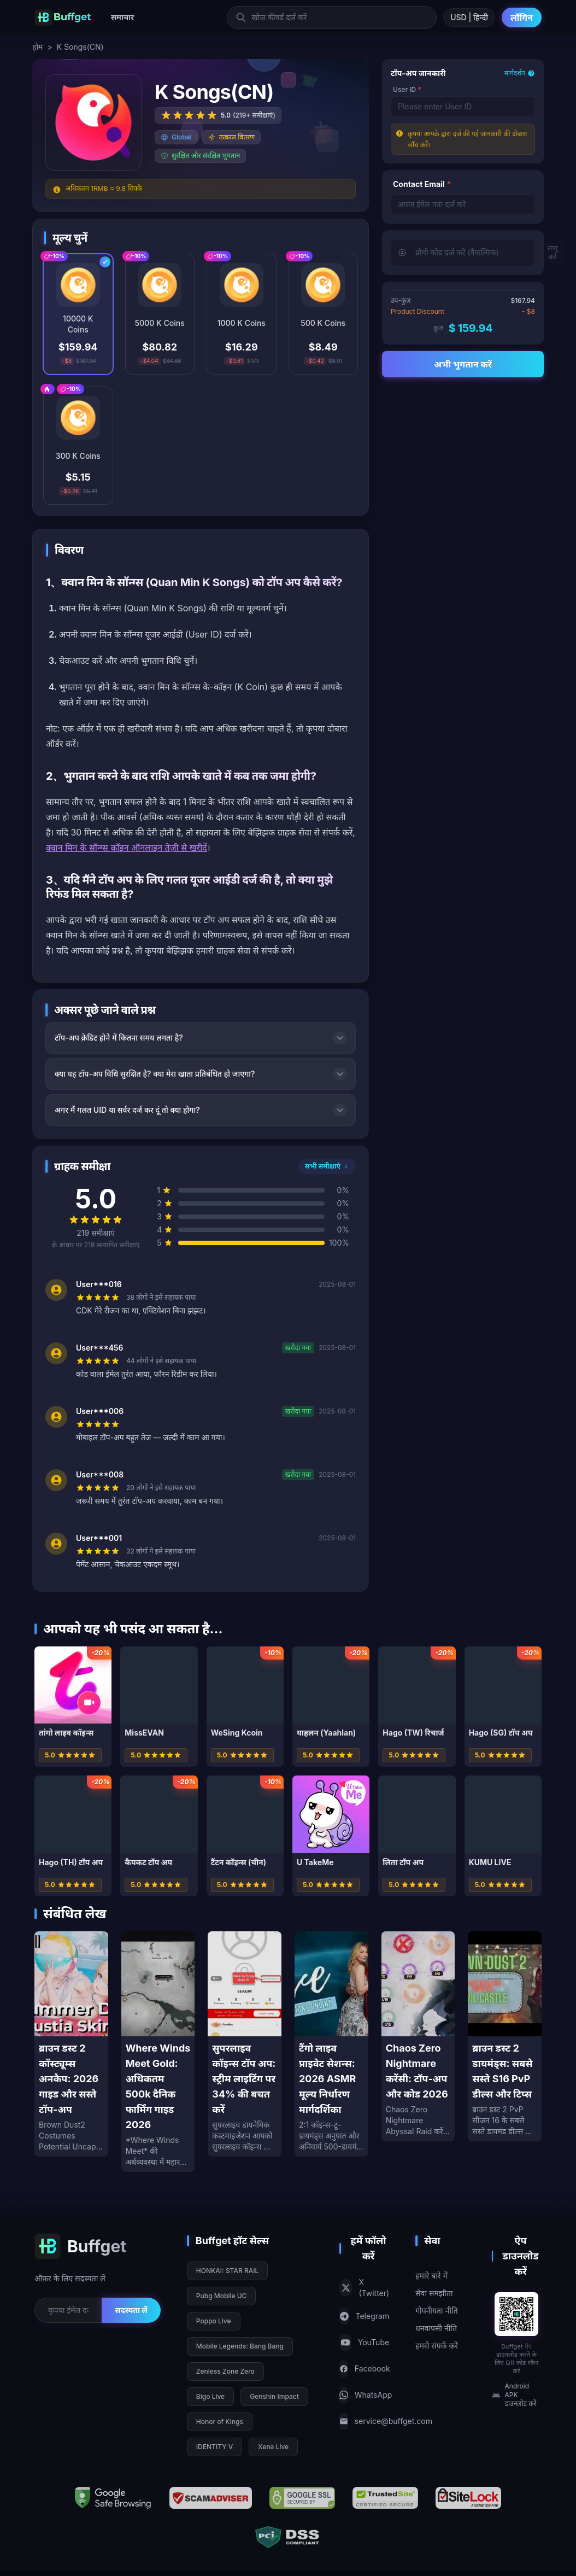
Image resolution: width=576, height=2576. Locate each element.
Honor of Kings (219, 2421)
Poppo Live (213, 2321)
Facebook (364, 2369)
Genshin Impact (274, 2396)
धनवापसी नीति (436, 2328)
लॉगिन (521, 17)
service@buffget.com (364, 2421)
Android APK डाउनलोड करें (514, 2395)
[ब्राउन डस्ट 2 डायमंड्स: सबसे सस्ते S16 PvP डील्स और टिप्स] (505, 2036)
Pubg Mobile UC (221, 2296)
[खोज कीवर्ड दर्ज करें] (332, 17)
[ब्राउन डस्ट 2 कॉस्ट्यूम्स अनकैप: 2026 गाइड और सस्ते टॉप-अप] (71, 2044)
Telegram (364, 2316)
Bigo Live (210, 2396)
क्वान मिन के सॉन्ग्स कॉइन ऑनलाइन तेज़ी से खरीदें (126, 847)
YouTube (364, 2342)
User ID (407, 89)
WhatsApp (364, 2395)
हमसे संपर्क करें (436, 2345)
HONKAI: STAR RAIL (227, 2271)
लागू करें (553, 252)
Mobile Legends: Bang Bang (240, 2346)
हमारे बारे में (431, 2275)
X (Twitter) (364, 2287)
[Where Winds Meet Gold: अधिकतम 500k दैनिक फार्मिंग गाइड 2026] (158, 2051)
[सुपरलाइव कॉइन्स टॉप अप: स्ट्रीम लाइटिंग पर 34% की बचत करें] (244, 2044)
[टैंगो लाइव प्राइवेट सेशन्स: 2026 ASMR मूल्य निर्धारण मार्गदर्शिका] (331, 2044)
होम (37, 46)
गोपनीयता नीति (436, 2310)
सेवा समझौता (433, 2293)
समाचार (122, 17)
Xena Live (273, 2447)
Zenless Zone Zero (225, 2371)
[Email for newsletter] (68, 2310)
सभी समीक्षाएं (327, 1166)
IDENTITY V (214, 2447)
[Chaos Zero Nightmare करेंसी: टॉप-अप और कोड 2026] (418, 2036)
